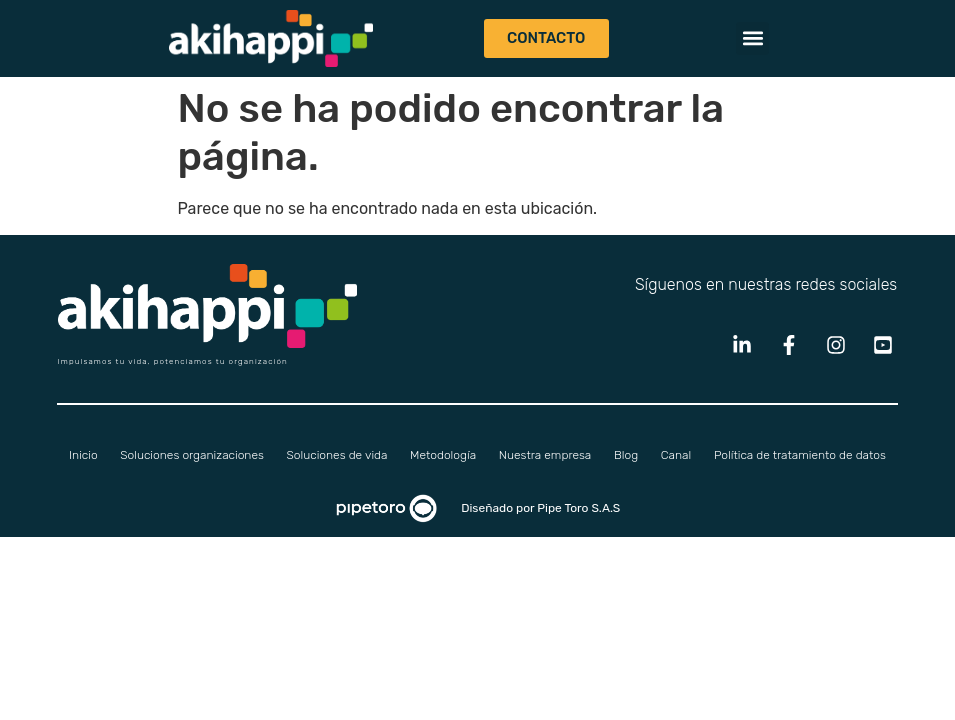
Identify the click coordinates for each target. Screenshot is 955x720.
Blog (626, 455)
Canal (676, 455)
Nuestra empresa (545, 455)
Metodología (443, 455)
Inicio (83, 455)
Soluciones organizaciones (192, 455)
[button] (752, 38)
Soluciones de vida (337, 455)
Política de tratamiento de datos (800, 455)
